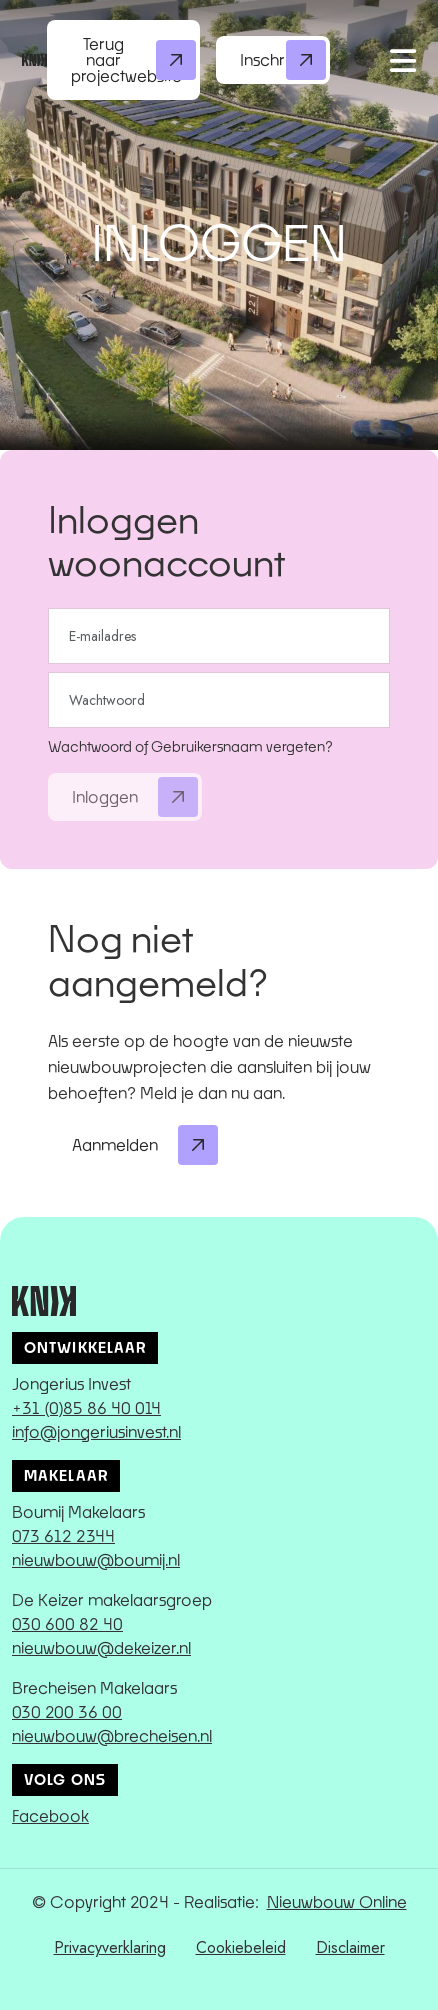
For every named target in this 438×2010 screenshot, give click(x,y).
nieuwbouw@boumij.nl (96, 1559)
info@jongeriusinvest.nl (96, 1431)
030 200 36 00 (67, 1711)
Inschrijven (283, 60)
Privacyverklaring (110, 1947)
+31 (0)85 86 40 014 (86, 1407)
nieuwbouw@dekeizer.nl (101, 1647)
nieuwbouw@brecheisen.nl (112, 1735)
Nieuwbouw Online (337, 1901)
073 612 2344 (63, 1535)
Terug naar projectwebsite (133, 59)
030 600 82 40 (67, 1623)
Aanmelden (145, 1145)
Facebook (50, 1815)
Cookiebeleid (241, 1947)
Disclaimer (350, 1947)
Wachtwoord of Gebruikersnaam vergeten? (190, 746)
